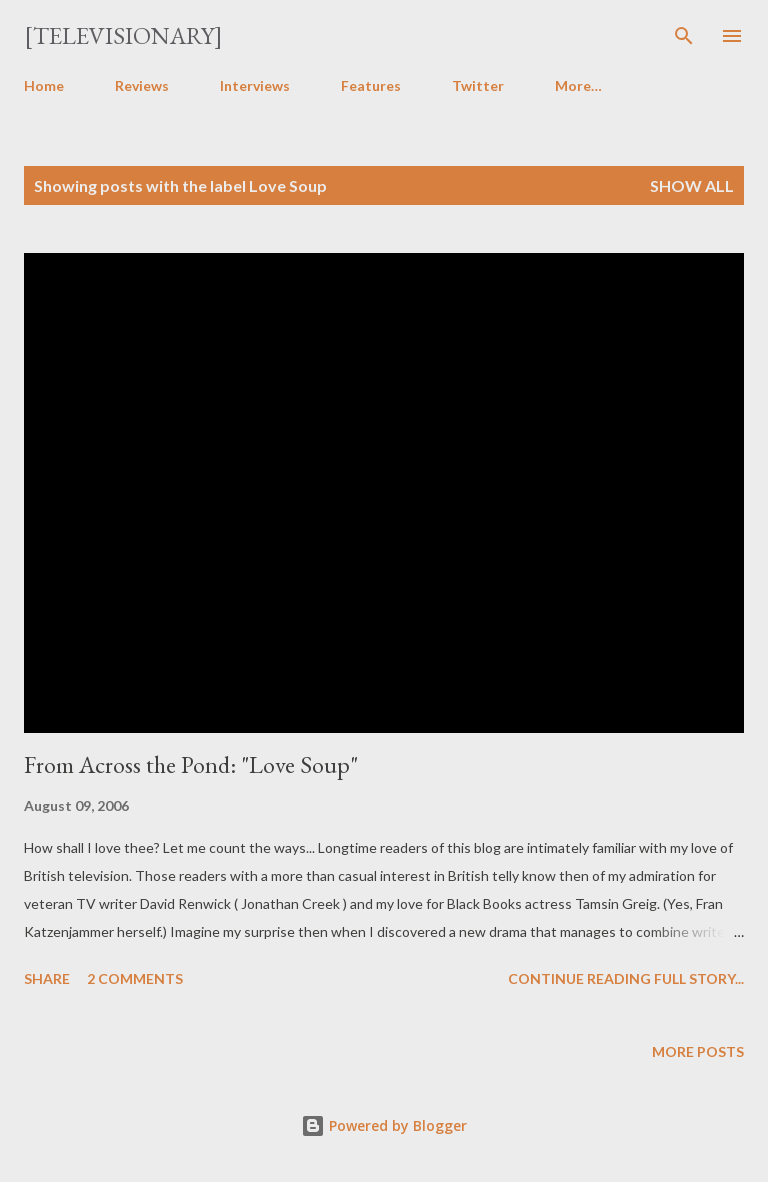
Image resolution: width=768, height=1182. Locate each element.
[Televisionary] (123, 35)
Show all (692, 185)
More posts (698, 1051)
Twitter (478, 85)
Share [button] (47, 978)
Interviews (255, 85)
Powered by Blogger (384, 1125)
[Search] (684, 36)
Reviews (142, 85)
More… (578, 85)
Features (371, 85)
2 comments (135, 978)
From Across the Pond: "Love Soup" (191, 764)
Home (44, 85)
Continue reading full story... (626, 978)
